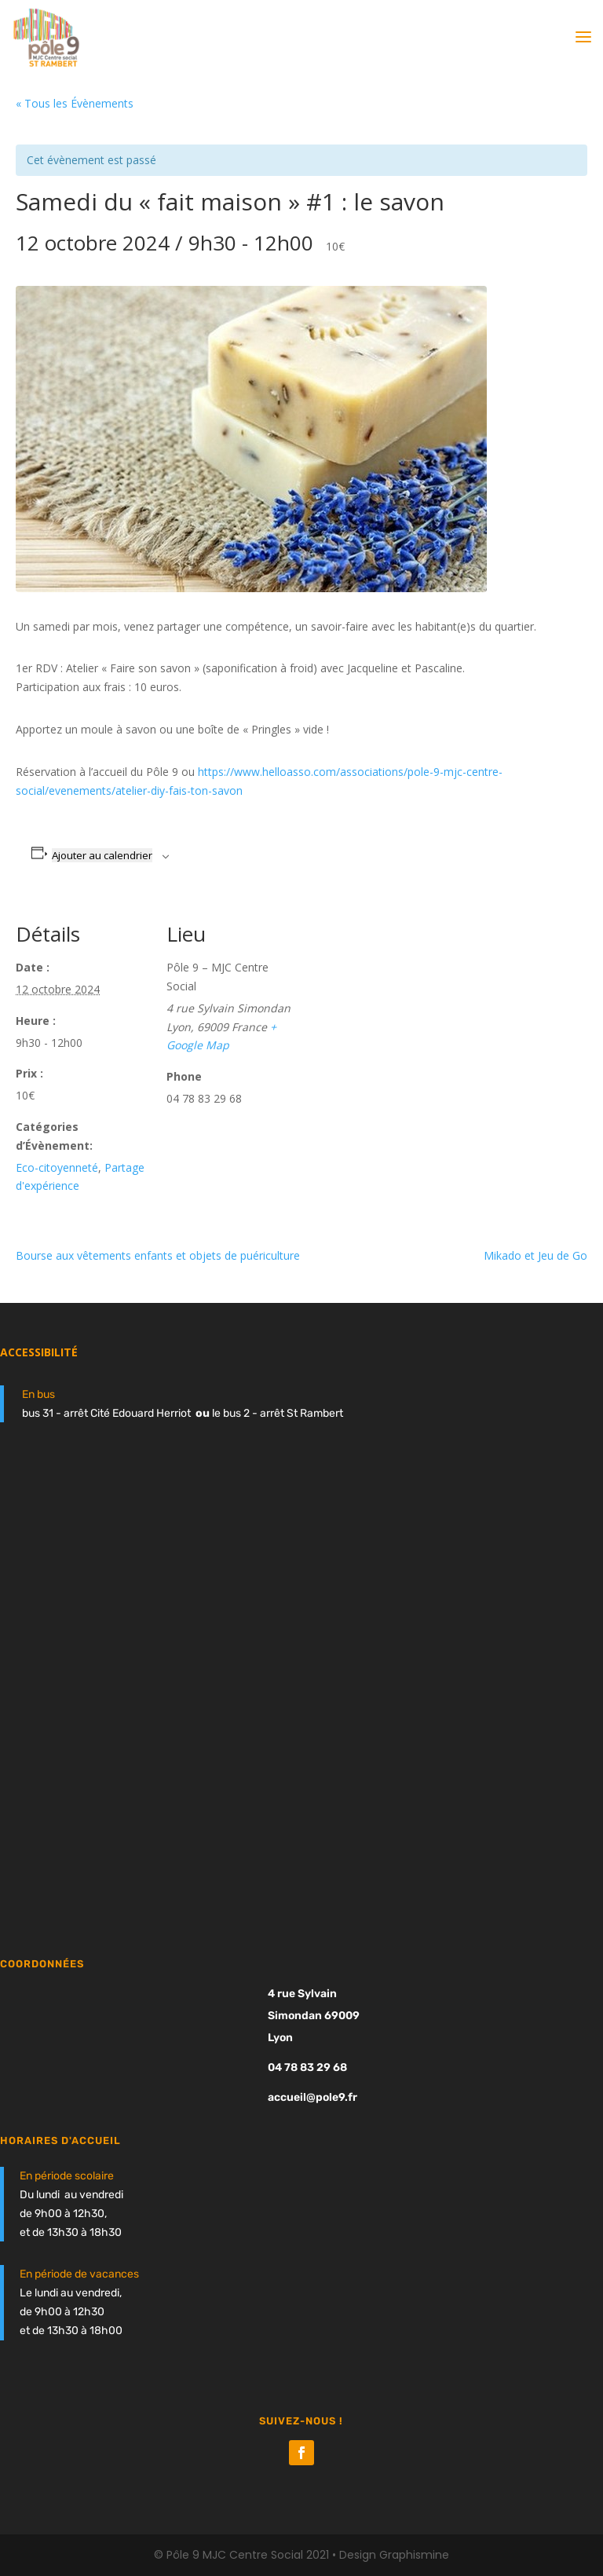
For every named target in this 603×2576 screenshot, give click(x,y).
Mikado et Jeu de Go (535, 1255)
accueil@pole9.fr (312, 2097)
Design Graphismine (394, 2555)
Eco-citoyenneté (57, 1167)
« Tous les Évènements (74, 103)
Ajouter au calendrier (102, 855)
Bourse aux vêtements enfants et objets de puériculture (158, 1255)
